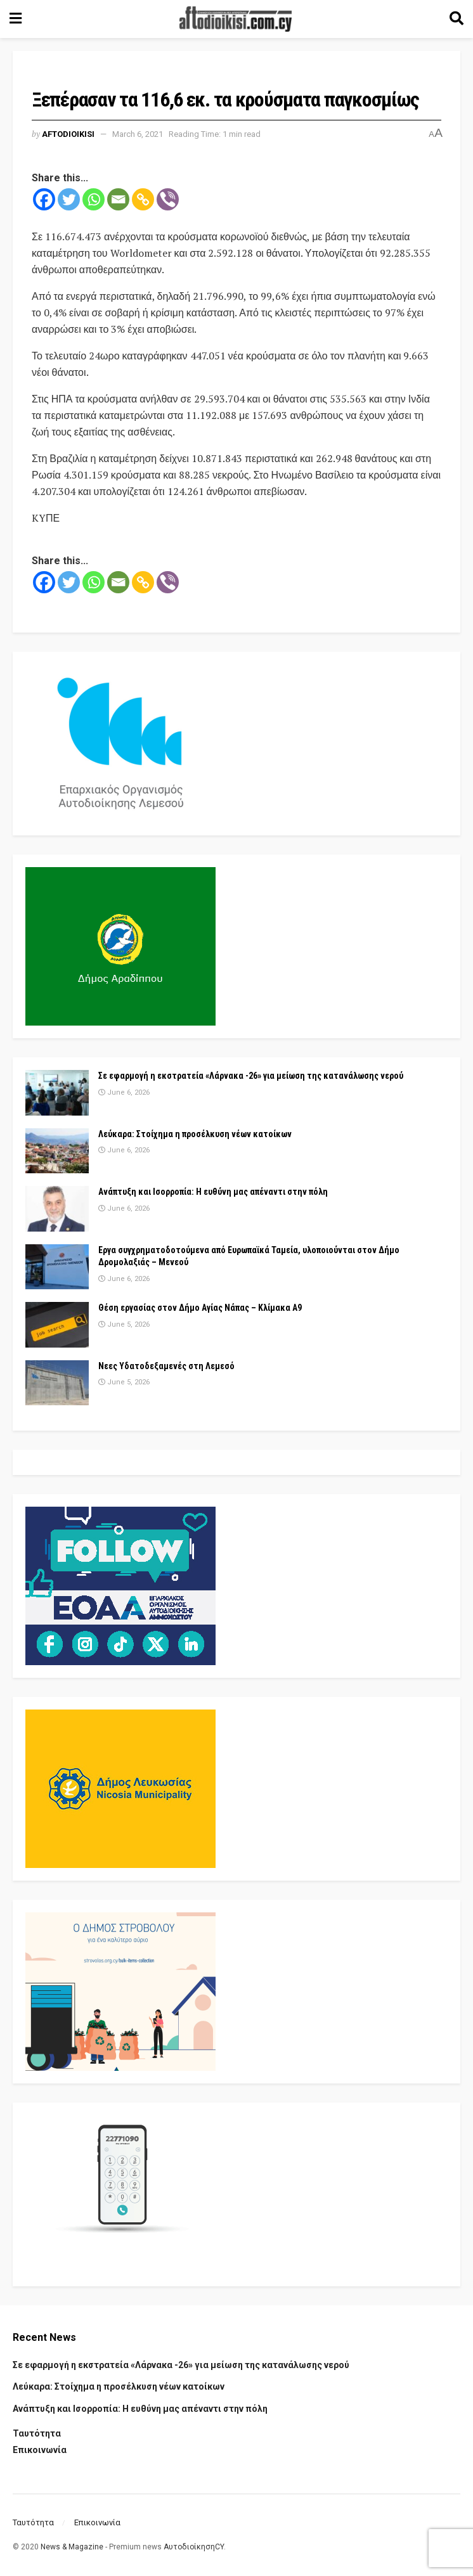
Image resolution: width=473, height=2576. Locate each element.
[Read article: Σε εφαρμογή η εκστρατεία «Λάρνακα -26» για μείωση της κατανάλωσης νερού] (57, 1093)
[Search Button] (456, 19)
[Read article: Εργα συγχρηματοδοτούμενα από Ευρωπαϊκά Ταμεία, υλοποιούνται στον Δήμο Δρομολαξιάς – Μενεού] (57, 1267)
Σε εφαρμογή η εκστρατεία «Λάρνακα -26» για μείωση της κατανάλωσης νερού (250, 1076)
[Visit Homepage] (235, 19)
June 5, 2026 (124, 1324)
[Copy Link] (143, 199)
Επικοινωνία (40, 2450)
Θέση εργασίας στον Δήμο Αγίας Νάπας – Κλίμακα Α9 (200, 1308)
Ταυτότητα (37, 2433)
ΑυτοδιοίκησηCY (194, 2546)
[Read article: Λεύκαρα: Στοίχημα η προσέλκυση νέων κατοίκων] (57, 1151)
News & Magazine (72, 2546)
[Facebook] (44, 199)
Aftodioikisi (68, 134)
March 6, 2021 (137, 134)
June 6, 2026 (124, 1092)
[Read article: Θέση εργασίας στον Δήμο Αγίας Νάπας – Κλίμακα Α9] (57, 1325)
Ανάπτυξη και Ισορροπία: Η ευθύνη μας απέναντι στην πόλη (213, 1192)
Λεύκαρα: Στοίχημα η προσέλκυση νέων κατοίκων (195, 1134)
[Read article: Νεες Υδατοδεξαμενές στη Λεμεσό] (57, 1383)
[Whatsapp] (93, 199)
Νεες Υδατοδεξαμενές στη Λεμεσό (166, 1366)
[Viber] (168, 199)
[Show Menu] (16, 19)
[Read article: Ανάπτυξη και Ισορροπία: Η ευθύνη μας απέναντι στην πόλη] (57, 1209)
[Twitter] (69, 199)
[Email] (118, 199)
